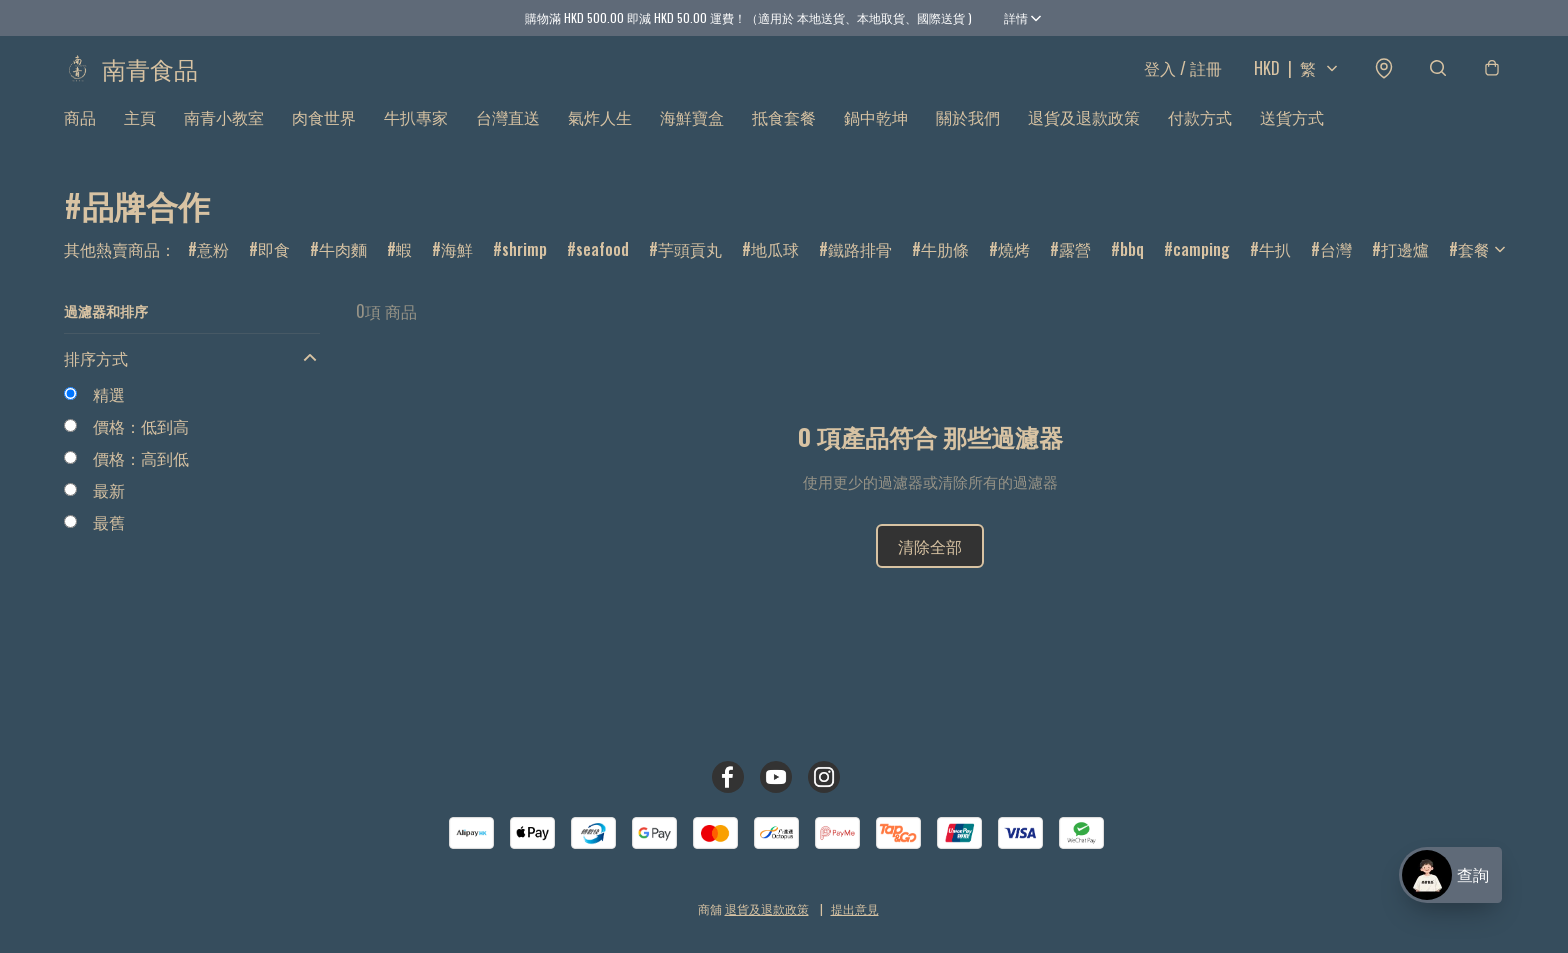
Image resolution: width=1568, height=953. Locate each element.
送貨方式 (1292, 136)
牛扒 (1275, 268)
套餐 (1474, 268)
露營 (1075, 268)
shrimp (524, 268)
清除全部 (930, 566)
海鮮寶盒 (692, 136)
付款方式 (1200, 136)
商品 (80, 136)
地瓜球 (775, 268)
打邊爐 (1405, 268)
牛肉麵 (343, 268)
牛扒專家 (416, 136)
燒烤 (1014, 268)
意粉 (213, 268)
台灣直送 (508, 136)
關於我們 (968, 136)
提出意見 (855, 908)
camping (1201, 268)
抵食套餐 (784, 136)
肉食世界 (324, 136)
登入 (1183, 78)
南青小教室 (224, 136)
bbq (1132, 268)
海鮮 (457, 268)
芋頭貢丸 (690, 268)
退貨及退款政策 (1084, 136)
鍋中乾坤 (876, 136)
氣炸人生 (600, 136)
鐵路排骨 (860, 268)
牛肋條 (945, 268)
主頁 (140, 136)
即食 (274, 268)
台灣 (1336, 268)
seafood (602, 268)
